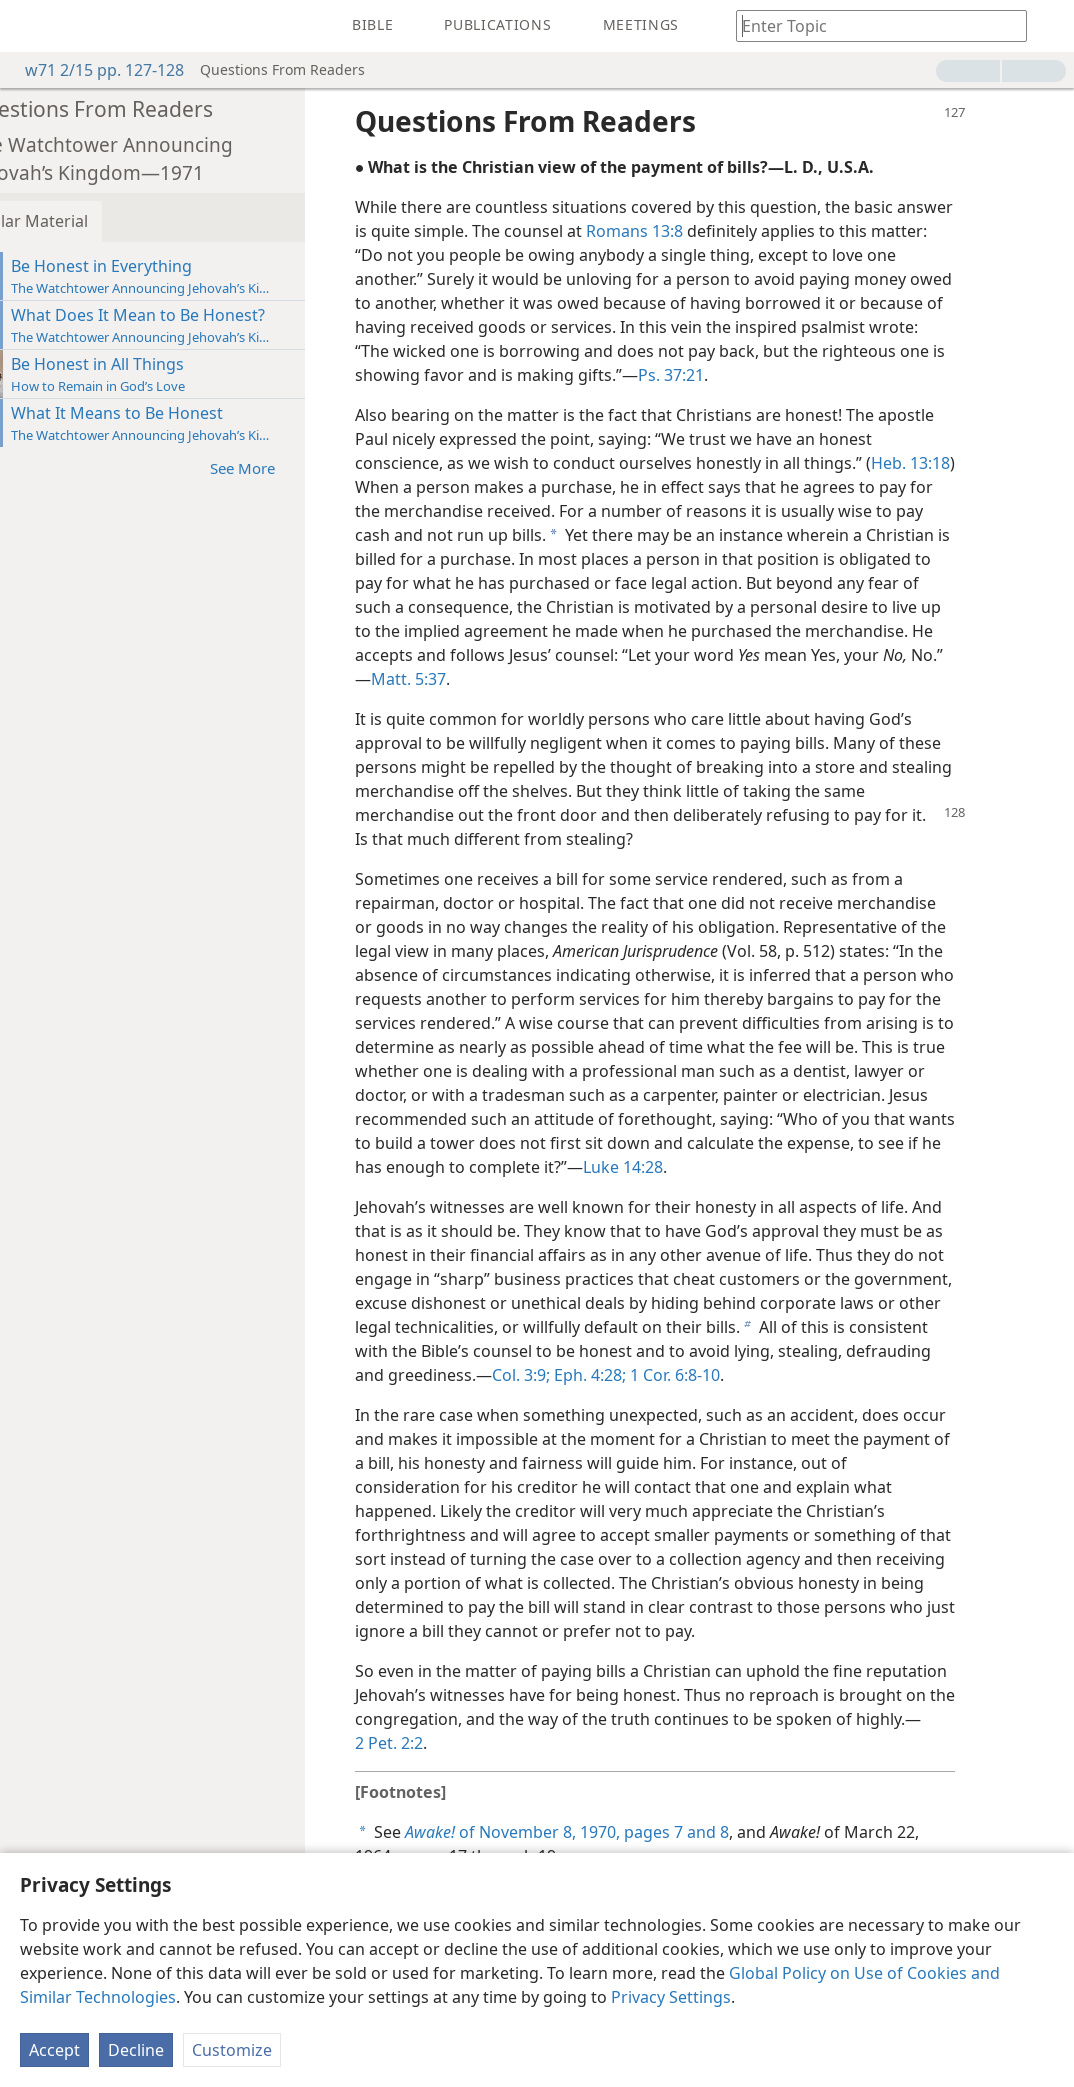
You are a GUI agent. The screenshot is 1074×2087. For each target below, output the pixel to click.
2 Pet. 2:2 (434, 1743)
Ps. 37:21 (716, 375)
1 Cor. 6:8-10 (718, 1375)
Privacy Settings (671, 1997)
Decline (136, 2050)
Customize (232, 2050)
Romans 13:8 (679, 231)
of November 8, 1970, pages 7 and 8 (612, 1832)
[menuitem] (30, 26)
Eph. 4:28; (633, 1375)
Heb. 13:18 (955, 463)
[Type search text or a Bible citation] (872, 25)
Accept (54, 2050)
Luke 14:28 (668, 1167)
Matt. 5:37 (453, 679)
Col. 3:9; (566, 1375)
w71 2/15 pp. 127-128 (94, 70)
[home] (30, 26)
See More (297, 467)
